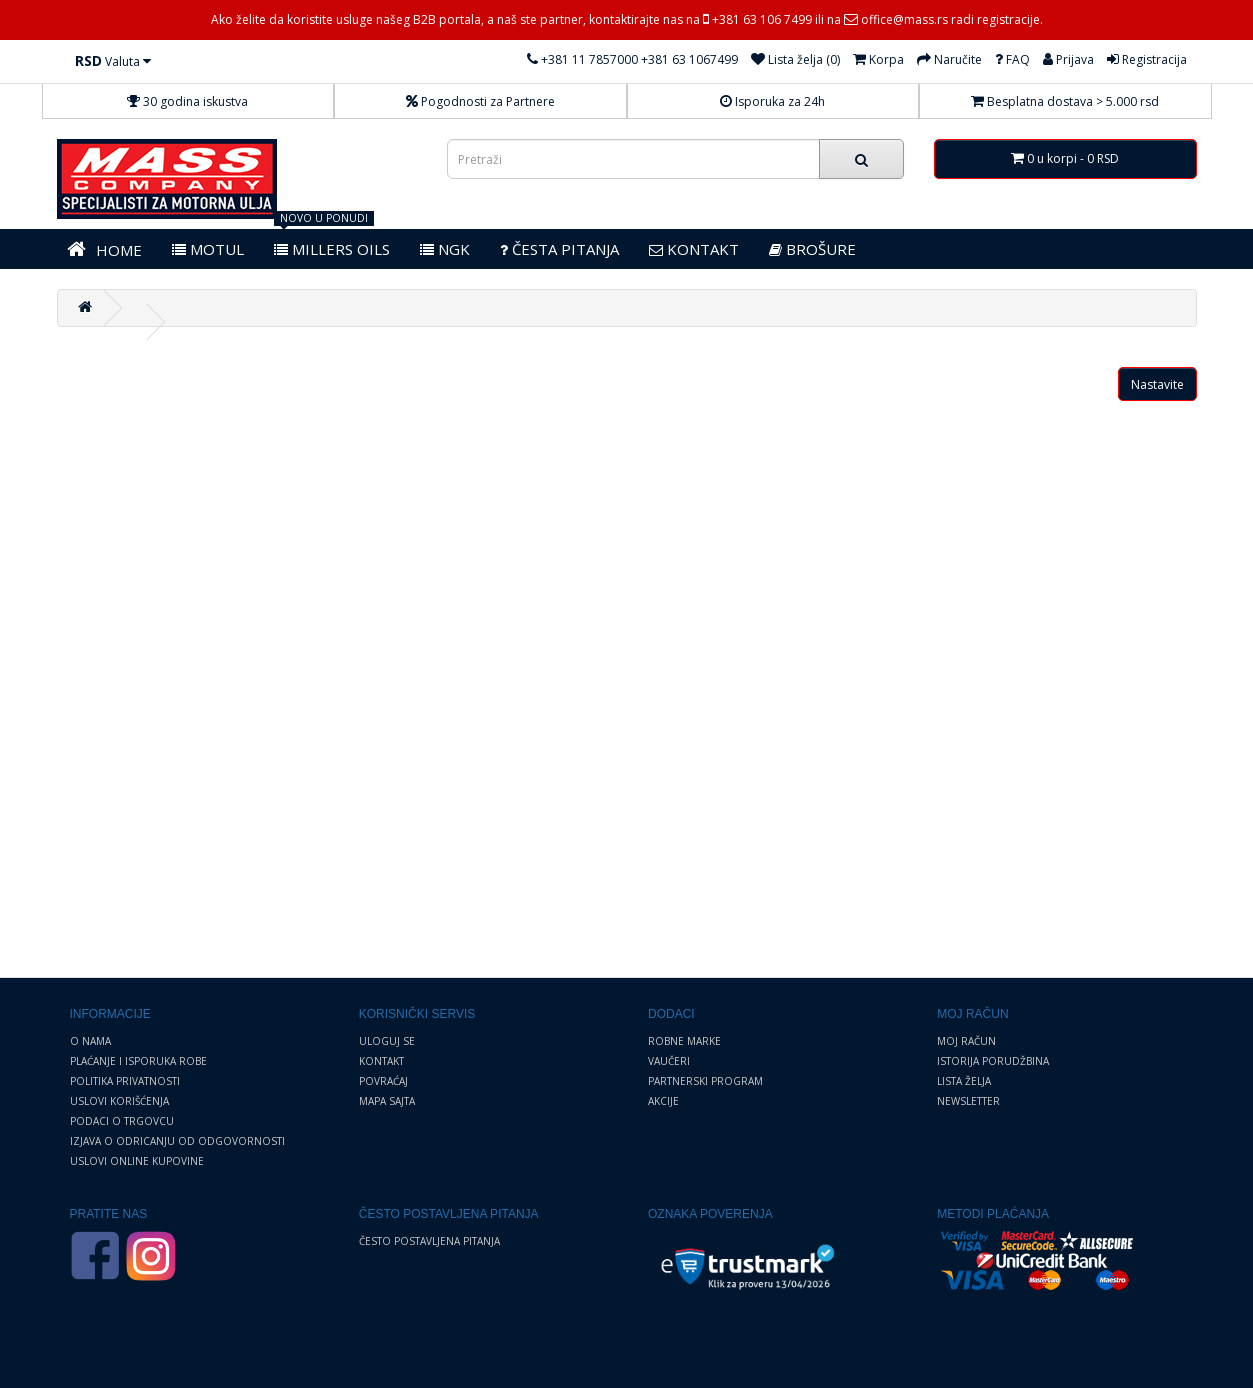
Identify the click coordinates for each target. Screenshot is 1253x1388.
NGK (445, 249)
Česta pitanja (559, 249)
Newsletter (968, 1101)
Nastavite (1157, 384)
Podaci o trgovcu (122, 1121)
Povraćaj (383, 1081)
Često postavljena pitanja (429, 1241)
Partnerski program (705, 1081)
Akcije (663, 1101)
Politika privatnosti (125, 1081)
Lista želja (964, 1081)
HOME (104, 249)
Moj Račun (966, 1041)
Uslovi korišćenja (119, 1101)
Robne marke (684, 1041)
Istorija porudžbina (993, 1061)
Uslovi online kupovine (137, 1161)
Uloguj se (387, 1041)
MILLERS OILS (332, 249)
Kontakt (381, 1061)
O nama (90, 1041)
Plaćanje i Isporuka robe (138, 1061)
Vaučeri (669, 1061)
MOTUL (208, 249)
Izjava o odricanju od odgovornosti (177, 1141)
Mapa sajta (387, 1101)
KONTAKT (694, 249)
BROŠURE (812, 249)
